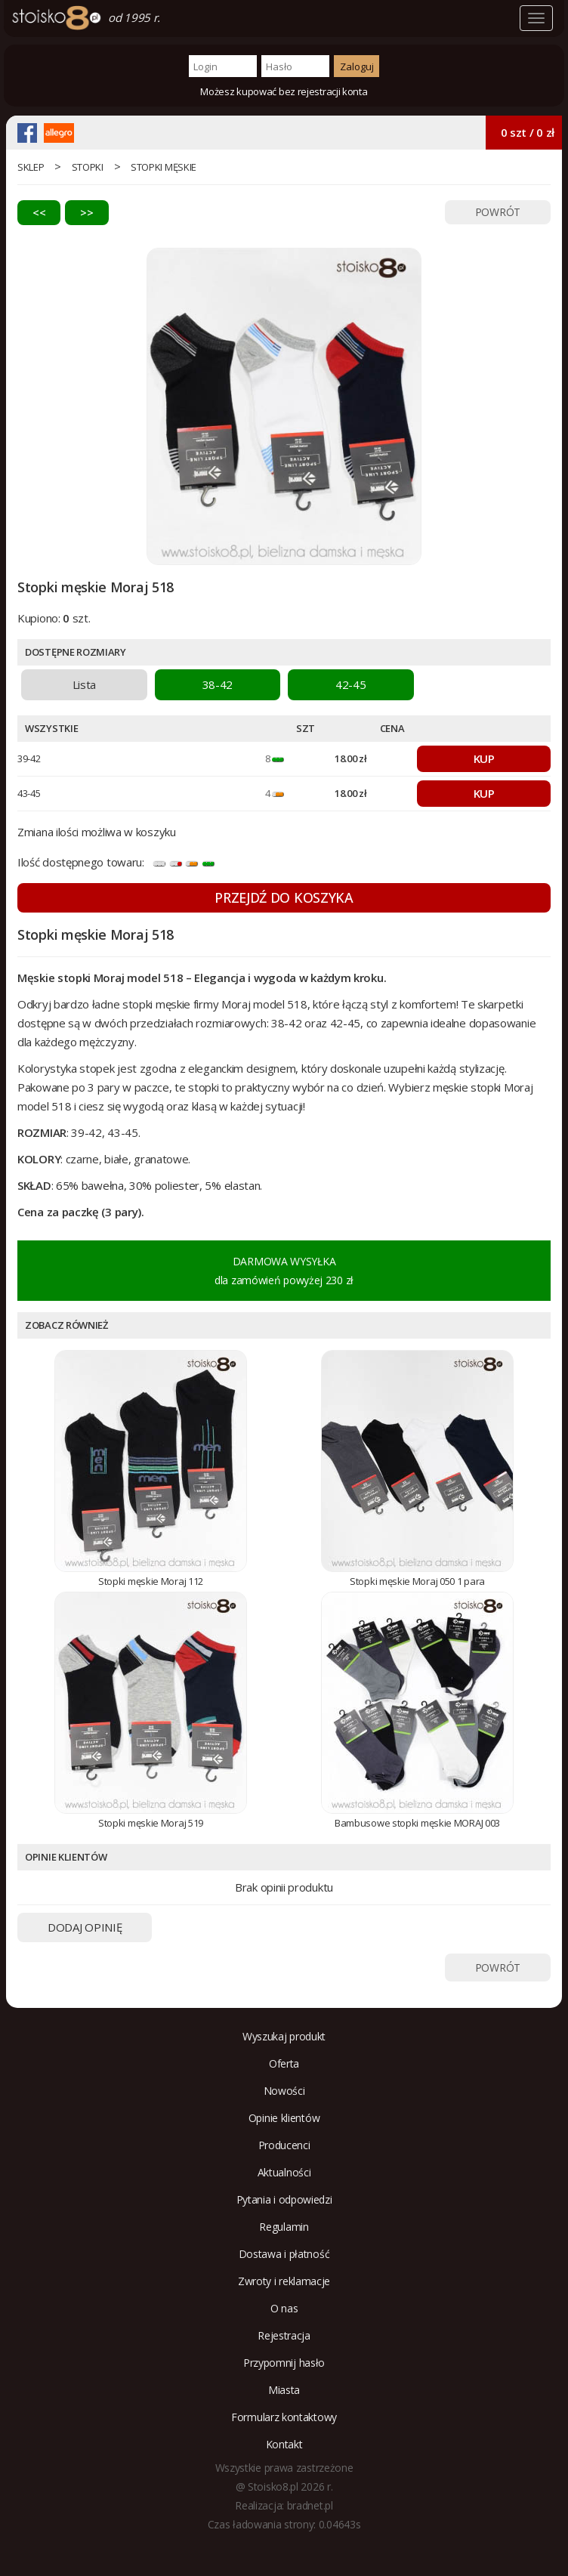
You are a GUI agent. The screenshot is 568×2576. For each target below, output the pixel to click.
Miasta (284, 2390)
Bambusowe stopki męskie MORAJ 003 (417, 1823)
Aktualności (284, 2172)
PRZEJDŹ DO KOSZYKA (284, 897)
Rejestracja (284, 2335)
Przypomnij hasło (284, 2362)
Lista (85, 684)
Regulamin (283, 2226)
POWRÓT (497, 212)
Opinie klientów (284, 2118)
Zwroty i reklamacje (284, 2281)
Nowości (284, 2090)
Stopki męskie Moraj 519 (150, 1823)
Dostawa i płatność (284, 2254)
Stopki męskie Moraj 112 (150, 1581)
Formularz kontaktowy (284, 2417)
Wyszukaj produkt (284, 2036)
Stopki (87, 167)
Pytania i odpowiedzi (284, 2199)
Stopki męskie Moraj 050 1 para (417, 1581)
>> (86, 212)
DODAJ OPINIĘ (85, 1927)
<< (38, 212)
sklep (31, 167)
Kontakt (284, 2444)
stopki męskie (163, 167)
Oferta (284, 2063)
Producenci (284, 2145)
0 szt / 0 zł (527, 132)
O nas (284, 2308)
